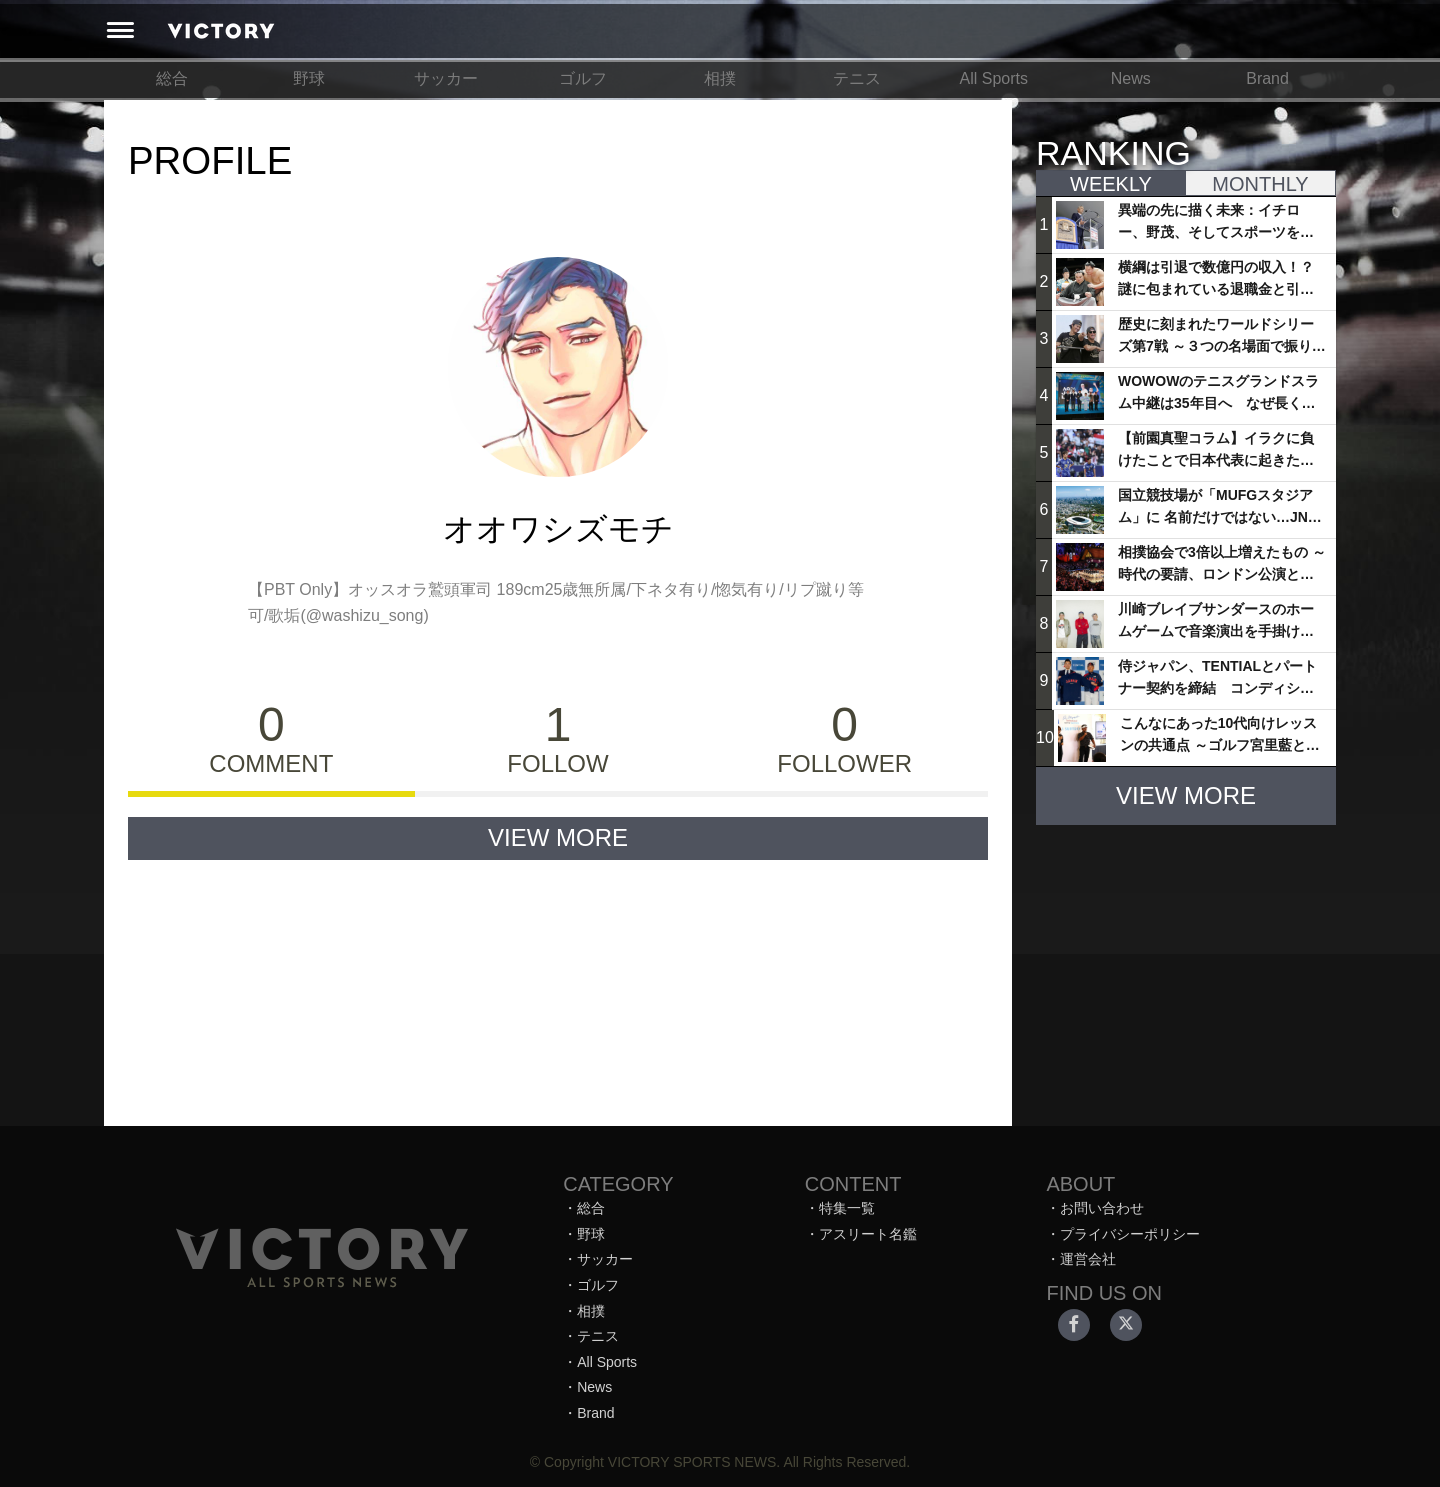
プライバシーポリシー (1130, 1234)
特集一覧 (847, 1208)
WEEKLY (1111, 184)
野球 (309, 78)
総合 (172, 78)
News (1131, 78)
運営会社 (1088, 1259)
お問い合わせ (1102, 1208)
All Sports (994, 78)
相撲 (720, 78)
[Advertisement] (1186, 966)
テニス (857, 78)
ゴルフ (583, 78)
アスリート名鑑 (868, 1234)
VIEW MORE (558, 837)
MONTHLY (1260, 184)
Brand (1267, 78)
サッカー (446, 78)
